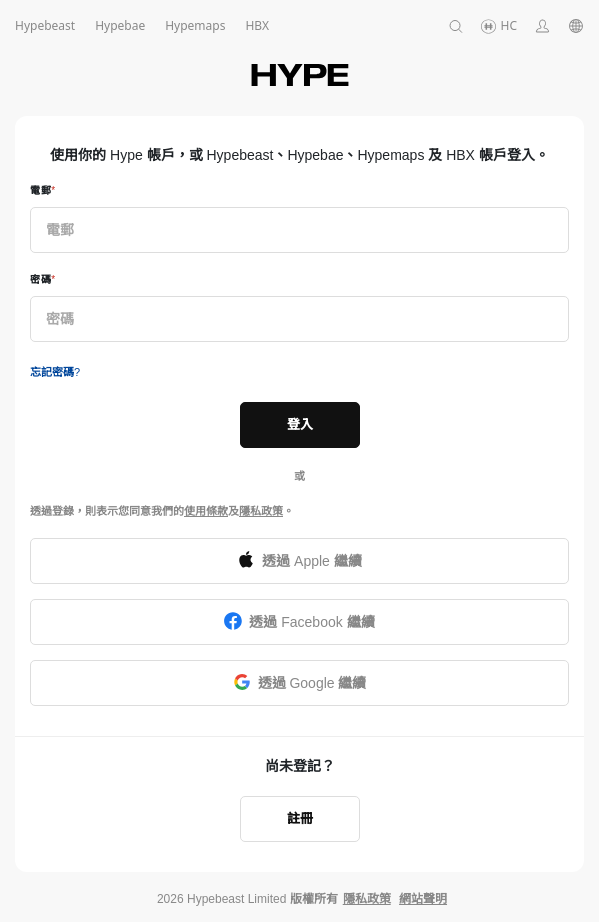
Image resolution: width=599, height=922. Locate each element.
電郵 (40, 190)
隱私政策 (261, 511)
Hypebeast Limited (236, 899)
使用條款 (206, 511)
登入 (300, 424)
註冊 (300, 818)
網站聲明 (423, 899)
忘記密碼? (55, 372)
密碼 (40, 279)
